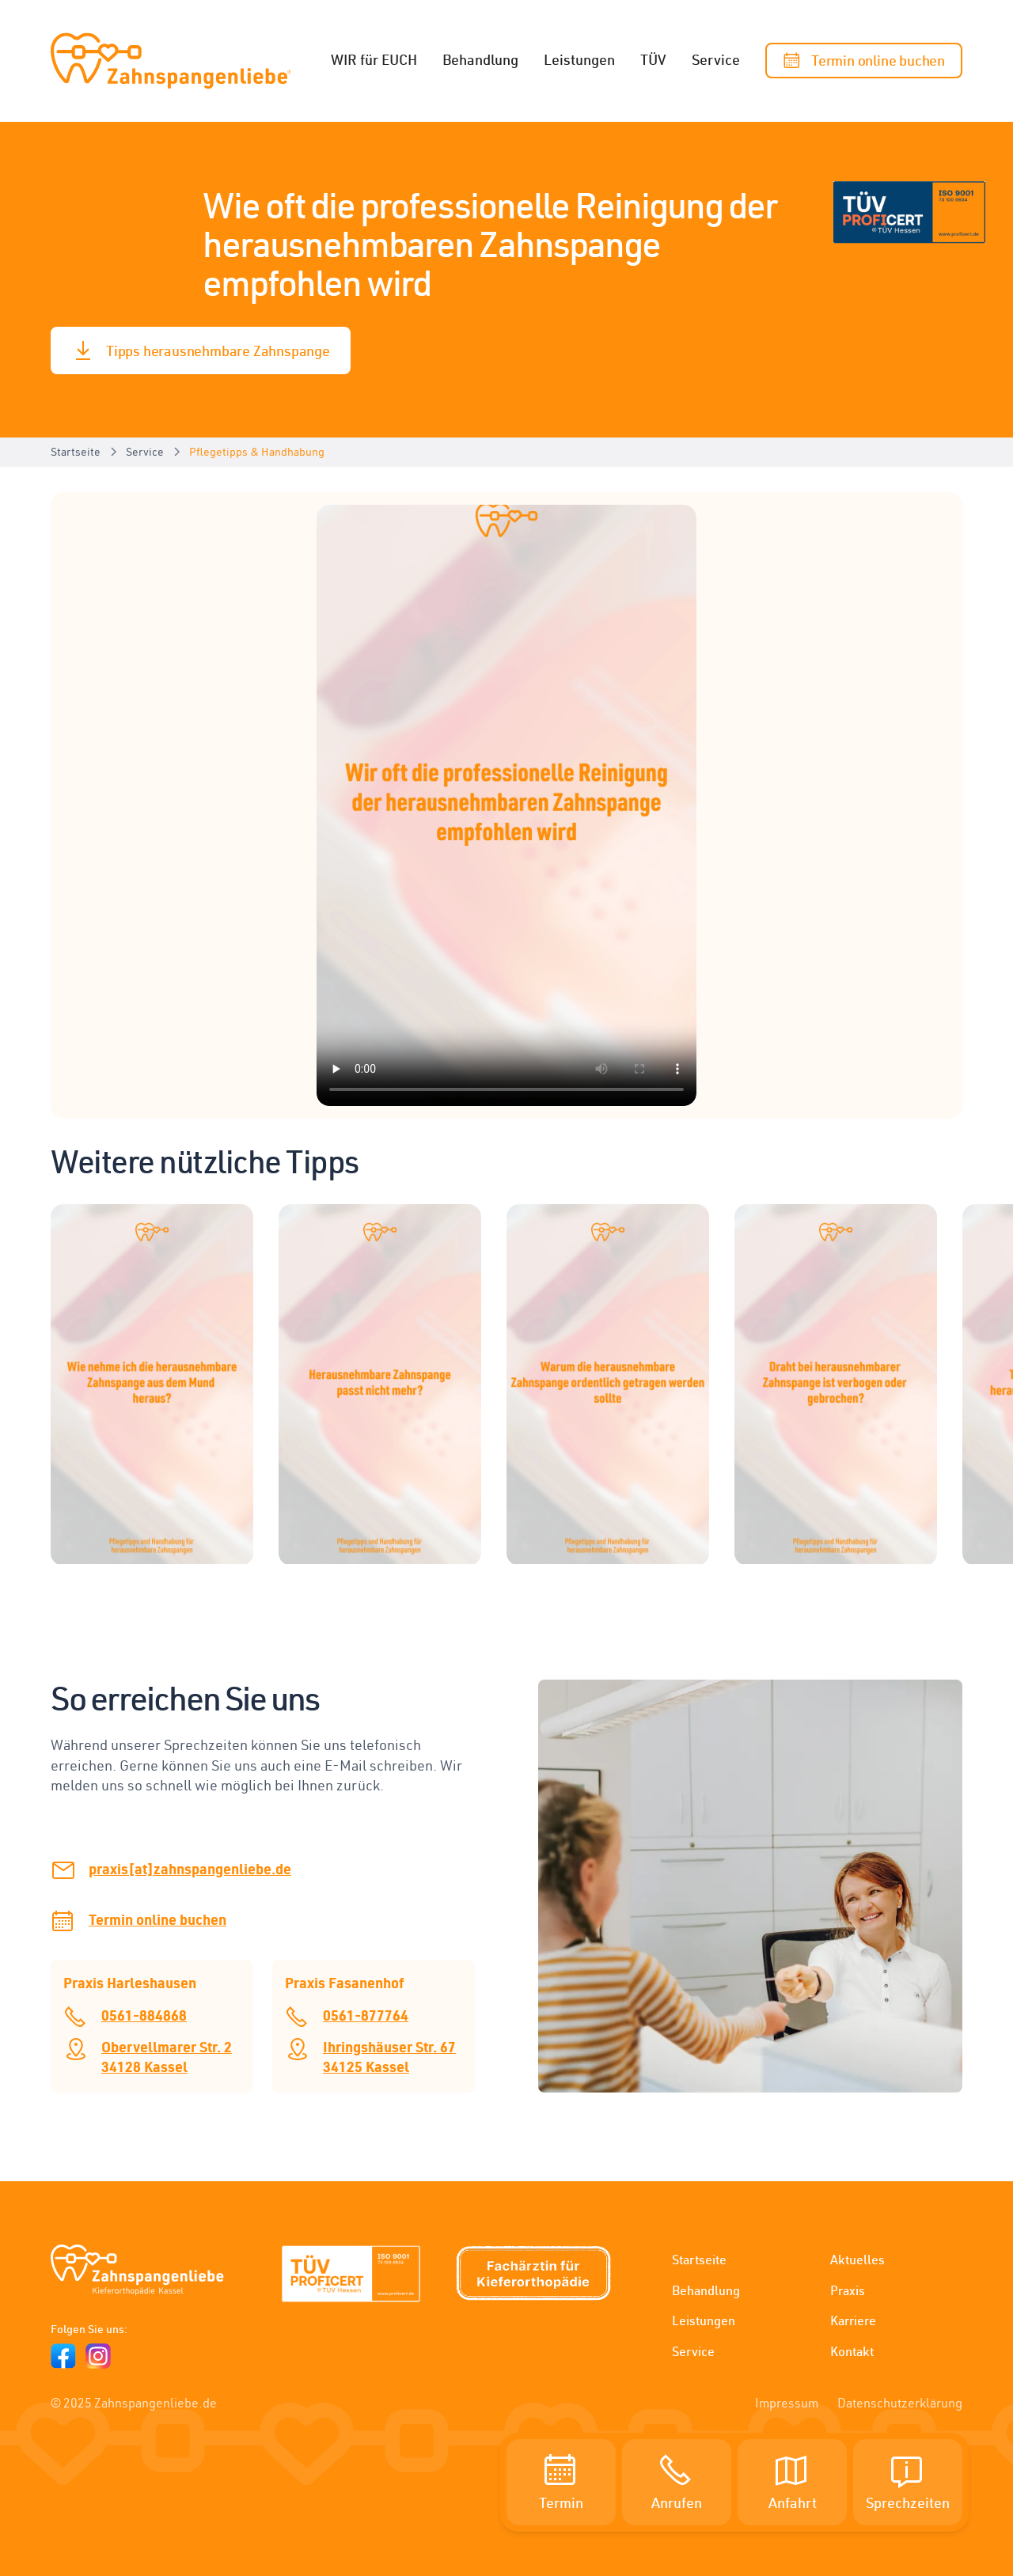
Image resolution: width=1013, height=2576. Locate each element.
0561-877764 (365, 2015)
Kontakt (852, 2351)
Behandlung (480, 59)
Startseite (699, 2259)
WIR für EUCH (374, 59)
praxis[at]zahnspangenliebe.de (190, 1868)
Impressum (786, 2403)
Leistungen (579, 59)
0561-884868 (144, 2015)
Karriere (853, 2320)
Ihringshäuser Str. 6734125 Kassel (389, 2056)
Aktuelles (857, 2259)
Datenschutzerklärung (899, 2403)
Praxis (847, 2290)
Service (716, 59)
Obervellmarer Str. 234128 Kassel (166, 2056)
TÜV (653, 59)
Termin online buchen (157, 1919)
